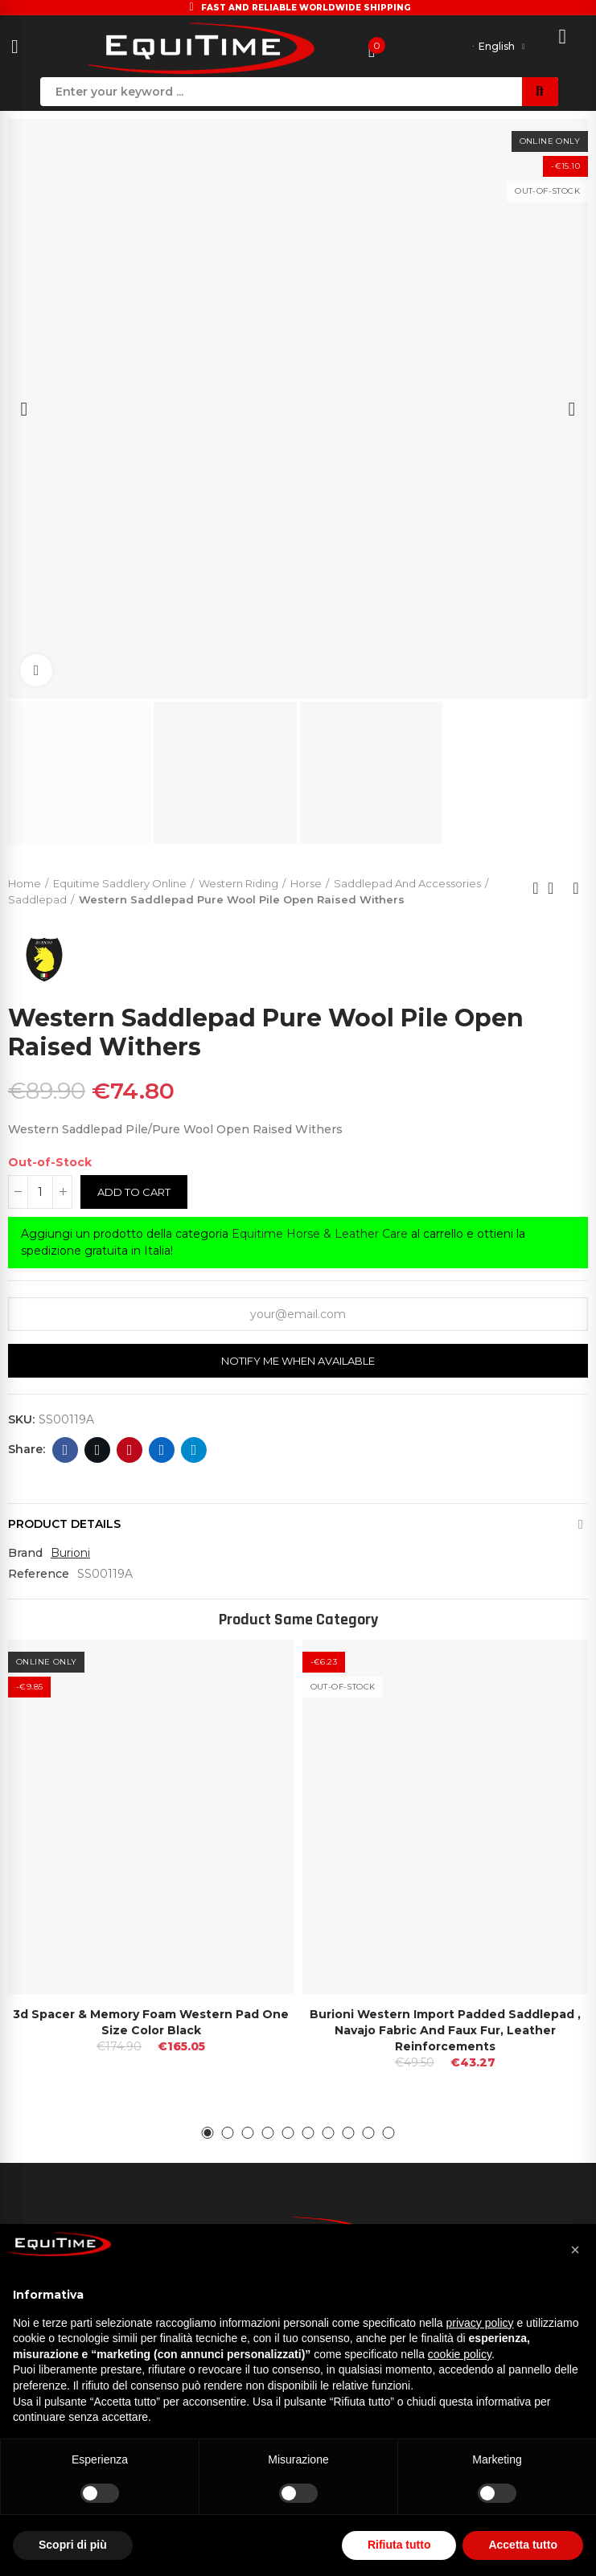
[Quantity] (40, 1192)
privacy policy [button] (480, 2322)
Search (540, 91)
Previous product (536, 888)
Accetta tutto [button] (522, 2544)
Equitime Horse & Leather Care (320, 1234)
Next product (576, 888)
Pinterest (130, 1450)
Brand (25, 1553)
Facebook (65, 1450)
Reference (38, 1573)
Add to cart (134, 1192)
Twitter (98, 1450)
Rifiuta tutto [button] (399, 2544)
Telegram (194, 1450)
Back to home (556, 888)
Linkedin (162, 1450)
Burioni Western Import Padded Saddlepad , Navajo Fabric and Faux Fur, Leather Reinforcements (445, 2030)
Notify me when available (298, 1360)
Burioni (70, 1553)
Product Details (64, 1524)
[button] (208, 2133)
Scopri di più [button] (73, 2544)
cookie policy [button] (459, 2354)
